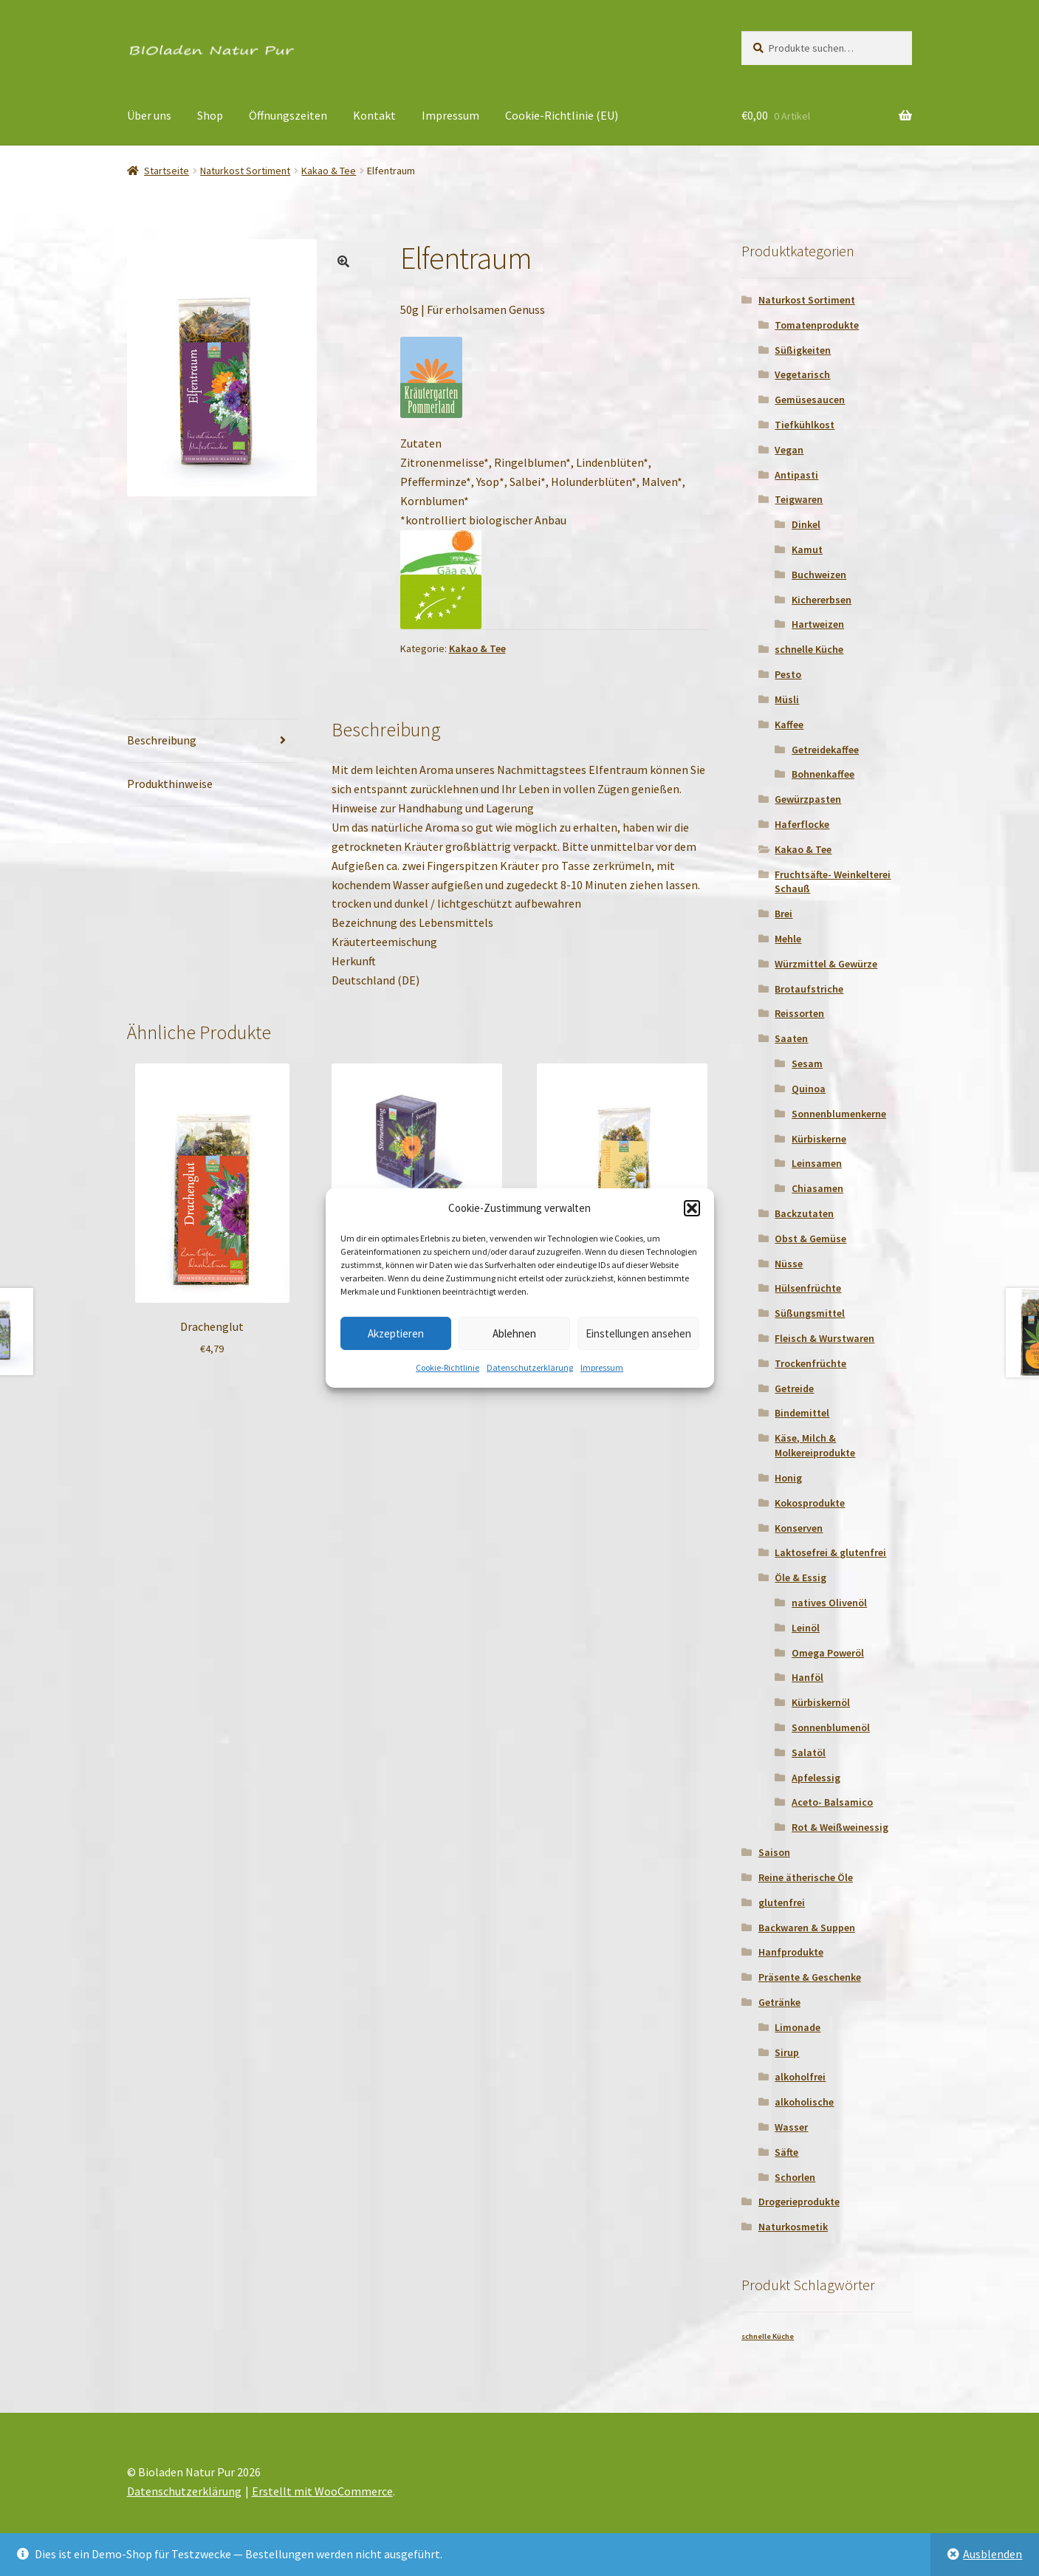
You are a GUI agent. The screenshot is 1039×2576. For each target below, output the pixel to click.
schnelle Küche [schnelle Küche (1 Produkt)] (767, 2336)
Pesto (788, 674)
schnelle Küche (809, 649)
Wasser (791, 2127)
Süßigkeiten (803, 350)
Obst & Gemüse (810, 1238)
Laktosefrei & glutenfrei (830, 1552)
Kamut (807, 549)
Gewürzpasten (808, 799)
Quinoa (809, 1088)
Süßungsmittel (810, 1313)
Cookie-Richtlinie (447, 1367)
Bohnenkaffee (823, 774)
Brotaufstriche (809, 989)
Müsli (787, 699)
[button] (692, 1208)
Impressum (601, 1367)
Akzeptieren (396, 1333)
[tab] (212, 741)
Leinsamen (817, 1163)
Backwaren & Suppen (806, 1927)
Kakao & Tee (328, 170)
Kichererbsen (821, 599)
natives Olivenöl (829, 1602)
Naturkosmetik (793, 2226)
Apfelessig (816, 1777)
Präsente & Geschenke (809, 1977)
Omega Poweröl (828, 1652)
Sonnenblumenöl (831, 1727)
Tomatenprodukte (817, 325)
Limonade (797, 2027)
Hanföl (807, 1677)
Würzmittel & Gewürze (826, 963)
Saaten (791, 1038)
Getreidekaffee (825, 749)
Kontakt (374, 115)
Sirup (787, 2052)
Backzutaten (804, 1213)
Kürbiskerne (819, 1138)
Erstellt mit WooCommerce (322, 2491)
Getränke (779, 2002)
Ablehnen (514, 1333)
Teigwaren (799, 499)
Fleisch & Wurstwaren (824, 1338)
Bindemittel (802, 1412)
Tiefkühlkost (804, 424)
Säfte (786, 2152)
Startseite (166, 170)
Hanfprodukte (790, 1952)
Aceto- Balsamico (832, 1802)
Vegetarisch (802, 374)
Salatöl (809, 1752)
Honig (788, 1477)
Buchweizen (819, 574)
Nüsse (789, 1263)
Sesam (807, 1063)
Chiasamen (817, 1188)
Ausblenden (992, 2553)
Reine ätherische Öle (805, 1877)
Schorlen (795, 2177)
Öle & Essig (800, 1577)
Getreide (794, 1388)
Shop (210, 115)
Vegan (789, 449)
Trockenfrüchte (810, 1363)
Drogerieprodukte (799, 2201)
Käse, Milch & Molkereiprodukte (815, 1445)
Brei (783, 913)
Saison (774, 1852)
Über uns (149, 115)
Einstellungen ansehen (638, 1333)
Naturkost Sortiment (245, 170)
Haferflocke (802, 824)
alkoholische (804, 2102)
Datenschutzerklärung (530, 1367)
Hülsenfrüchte (808, 1288)
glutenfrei (781, 1902)
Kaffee (789, 724)
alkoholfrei (800, 2076)
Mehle (788, 938)
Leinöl (806, 1627)
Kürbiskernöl (821, 1702)
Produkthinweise (170, 783)
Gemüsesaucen (810, 399)
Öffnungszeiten (288, 115)
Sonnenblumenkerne (839, 1113)
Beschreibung (161, 740)
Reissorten (799, 1013)
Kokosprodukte (810, 1503)
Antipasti (796, 475)
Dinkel (806, 524)
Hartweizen (818, 624)
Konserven (799, 1528)
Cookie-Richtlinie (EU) (561, 115)
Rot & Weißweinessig (840, 1827)
